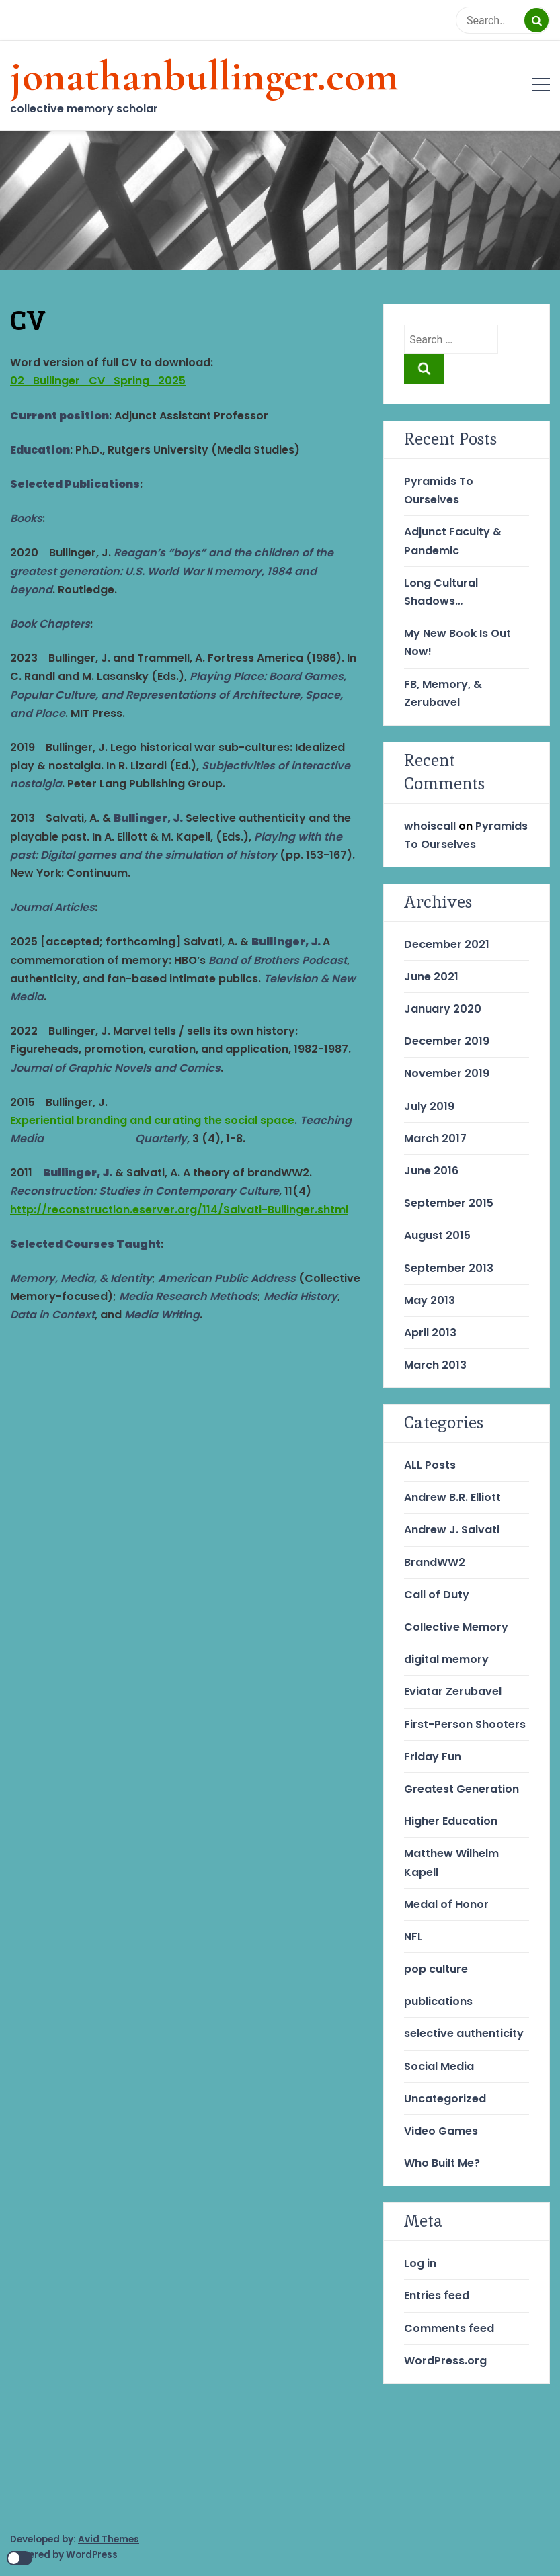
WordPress (92, 2554)
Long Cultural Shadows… (441, 592)
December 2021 (446, 944)
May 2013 (429, 1300)
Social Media (439, 2066)
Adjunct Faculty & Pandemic (453, 541)
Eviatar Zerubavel (453, 1691)
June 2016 (431, 1170)
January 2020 (442, 1009)
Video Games (441, 2131)
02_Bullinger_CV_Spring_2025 (98, 380)
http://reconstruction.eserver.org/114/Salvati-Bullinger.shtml (179, 1209)
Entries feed (436, 2295)
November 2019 (446, 1073)
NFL (413, 1936)
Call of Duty (436, 1594)
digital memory (446, 1659)
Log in (420, 2263)
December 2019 (446, 1041)
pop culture (436, 1969)
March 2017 (435, 1138)
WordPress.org (445, 2360)
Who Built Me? (442, 2163)
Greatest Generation (461, 1789)
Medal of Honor (446, 1904)
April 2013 (430, 1332)
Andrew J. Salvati (451, 1529)
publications (438, 2001)
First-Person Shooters (465, 1724)
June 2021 (431, 976)
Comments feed (449, 2328)
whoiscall (430, 826)
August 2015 (437, 1235)
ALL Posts (430, 1465)
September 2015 (448, 1203)
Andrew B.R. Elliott (452, 1497)
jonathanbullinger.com (204, 75)
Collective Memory (456, 1627)
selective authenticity (464, 2033)
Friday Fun (432, 1756)
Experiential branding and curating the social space (152, 1120)
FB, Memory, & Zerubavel (443, 693)
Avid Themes (108, 2539)
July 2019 (429, 1106)
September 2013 (448, 1268)
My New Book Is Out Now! (457, 642)
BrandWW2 (434, 1562)
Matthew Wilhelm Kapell (451, 1862)
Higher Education (450, 1821)
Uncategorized (445, 2098)
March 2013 (435, 1365)
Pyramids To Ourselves (438, 490)
